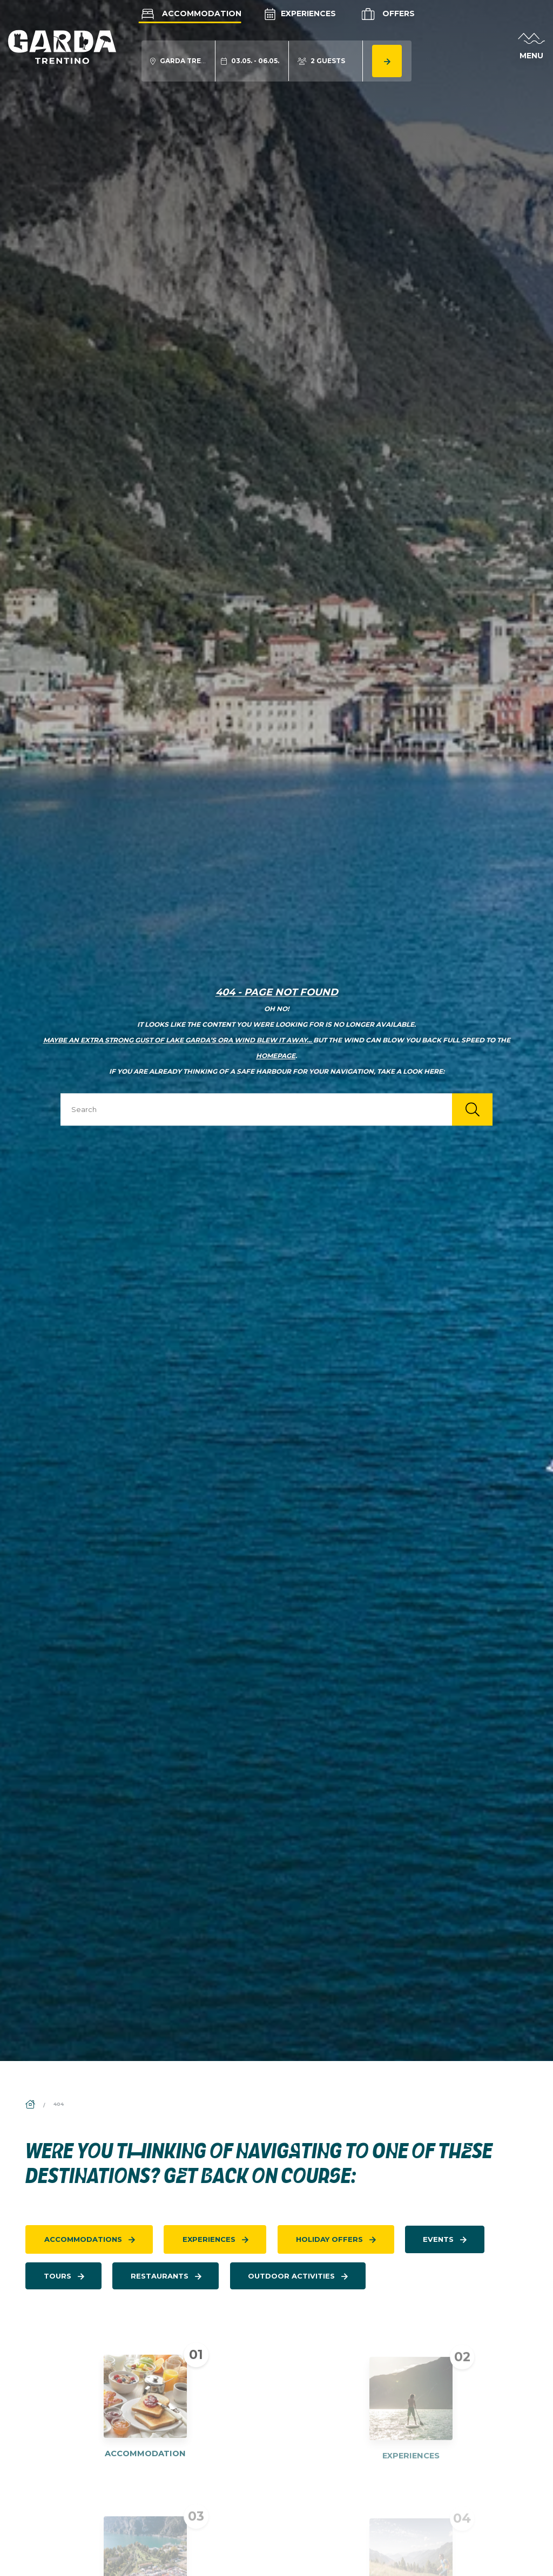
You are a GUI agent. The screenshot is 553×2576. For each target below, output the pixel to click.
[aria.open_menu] (531, 47)
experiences (209, 2239)
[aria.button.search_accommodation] (387, 61)
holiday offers (329, 2239)
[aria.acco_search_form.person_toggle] (321, 61)
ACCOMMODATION (145, 2462)
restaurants (159, 2276)
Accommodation (190, 13)
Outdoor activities (291, 2276)
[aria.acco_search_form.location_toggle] (178, 61)
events (438, 2239)
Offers (387, 14)
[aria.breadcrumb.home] (31, 2105)
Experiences (300, 13)
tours (57, 2276)
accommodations (83, 2239)
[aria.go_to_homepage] (62, 46)
